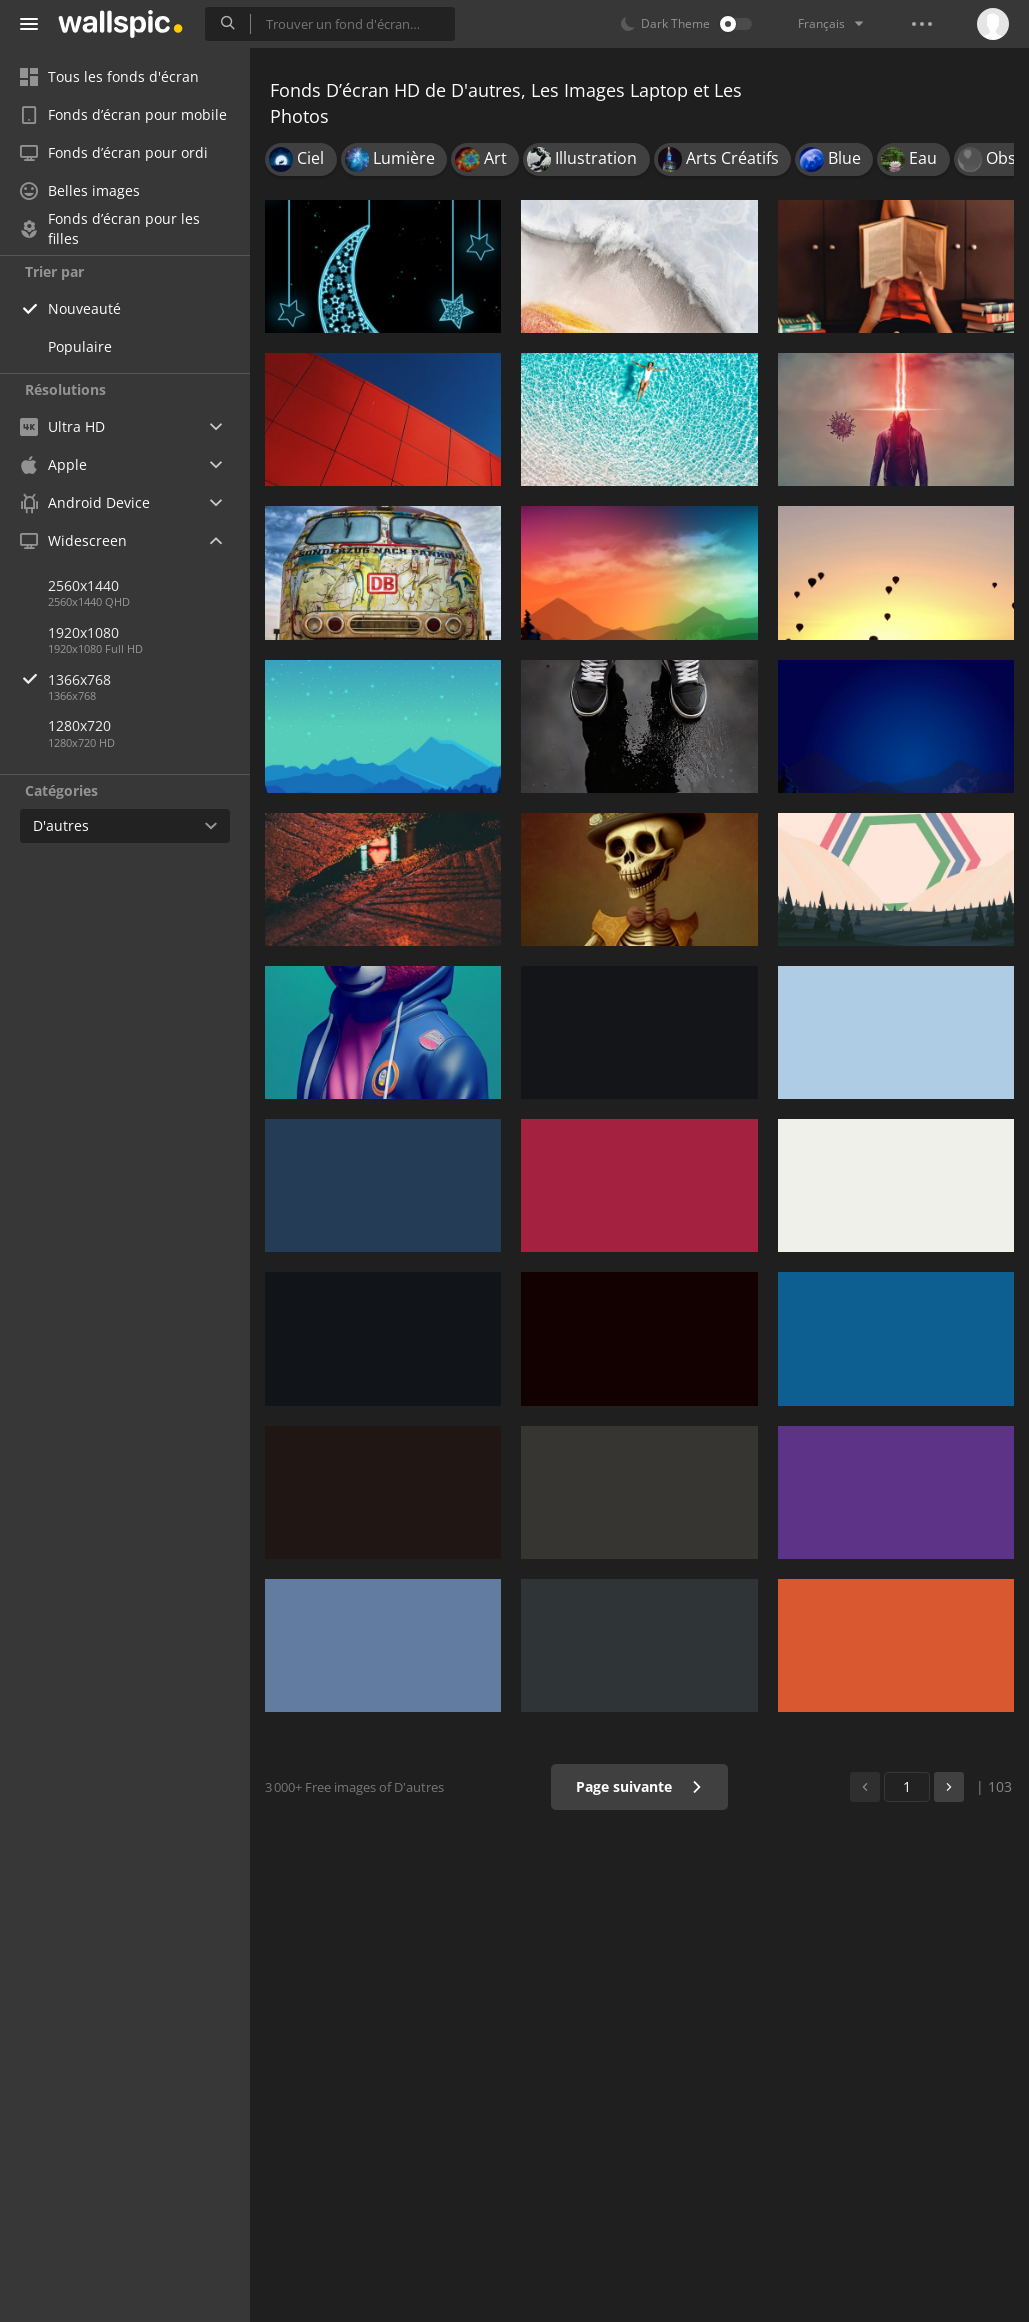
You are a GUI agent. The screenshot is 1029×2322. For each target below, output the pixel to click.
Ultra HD (62, 426)
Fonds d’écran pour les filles (110, 229)
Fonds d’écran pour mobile (123, 114)
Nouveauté (84, 308)
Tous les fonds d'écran (109, 76)
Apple (53, 464)
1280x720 (79, 725)
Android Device (85, 503)
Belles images (80, 190)
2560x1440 (83, 585)
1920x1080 (83, 632)
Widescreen (73, 540)
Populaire (80, 346)
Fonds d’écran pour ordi (114, 152)
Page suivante (639, 1786)
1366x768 (149, 679)
